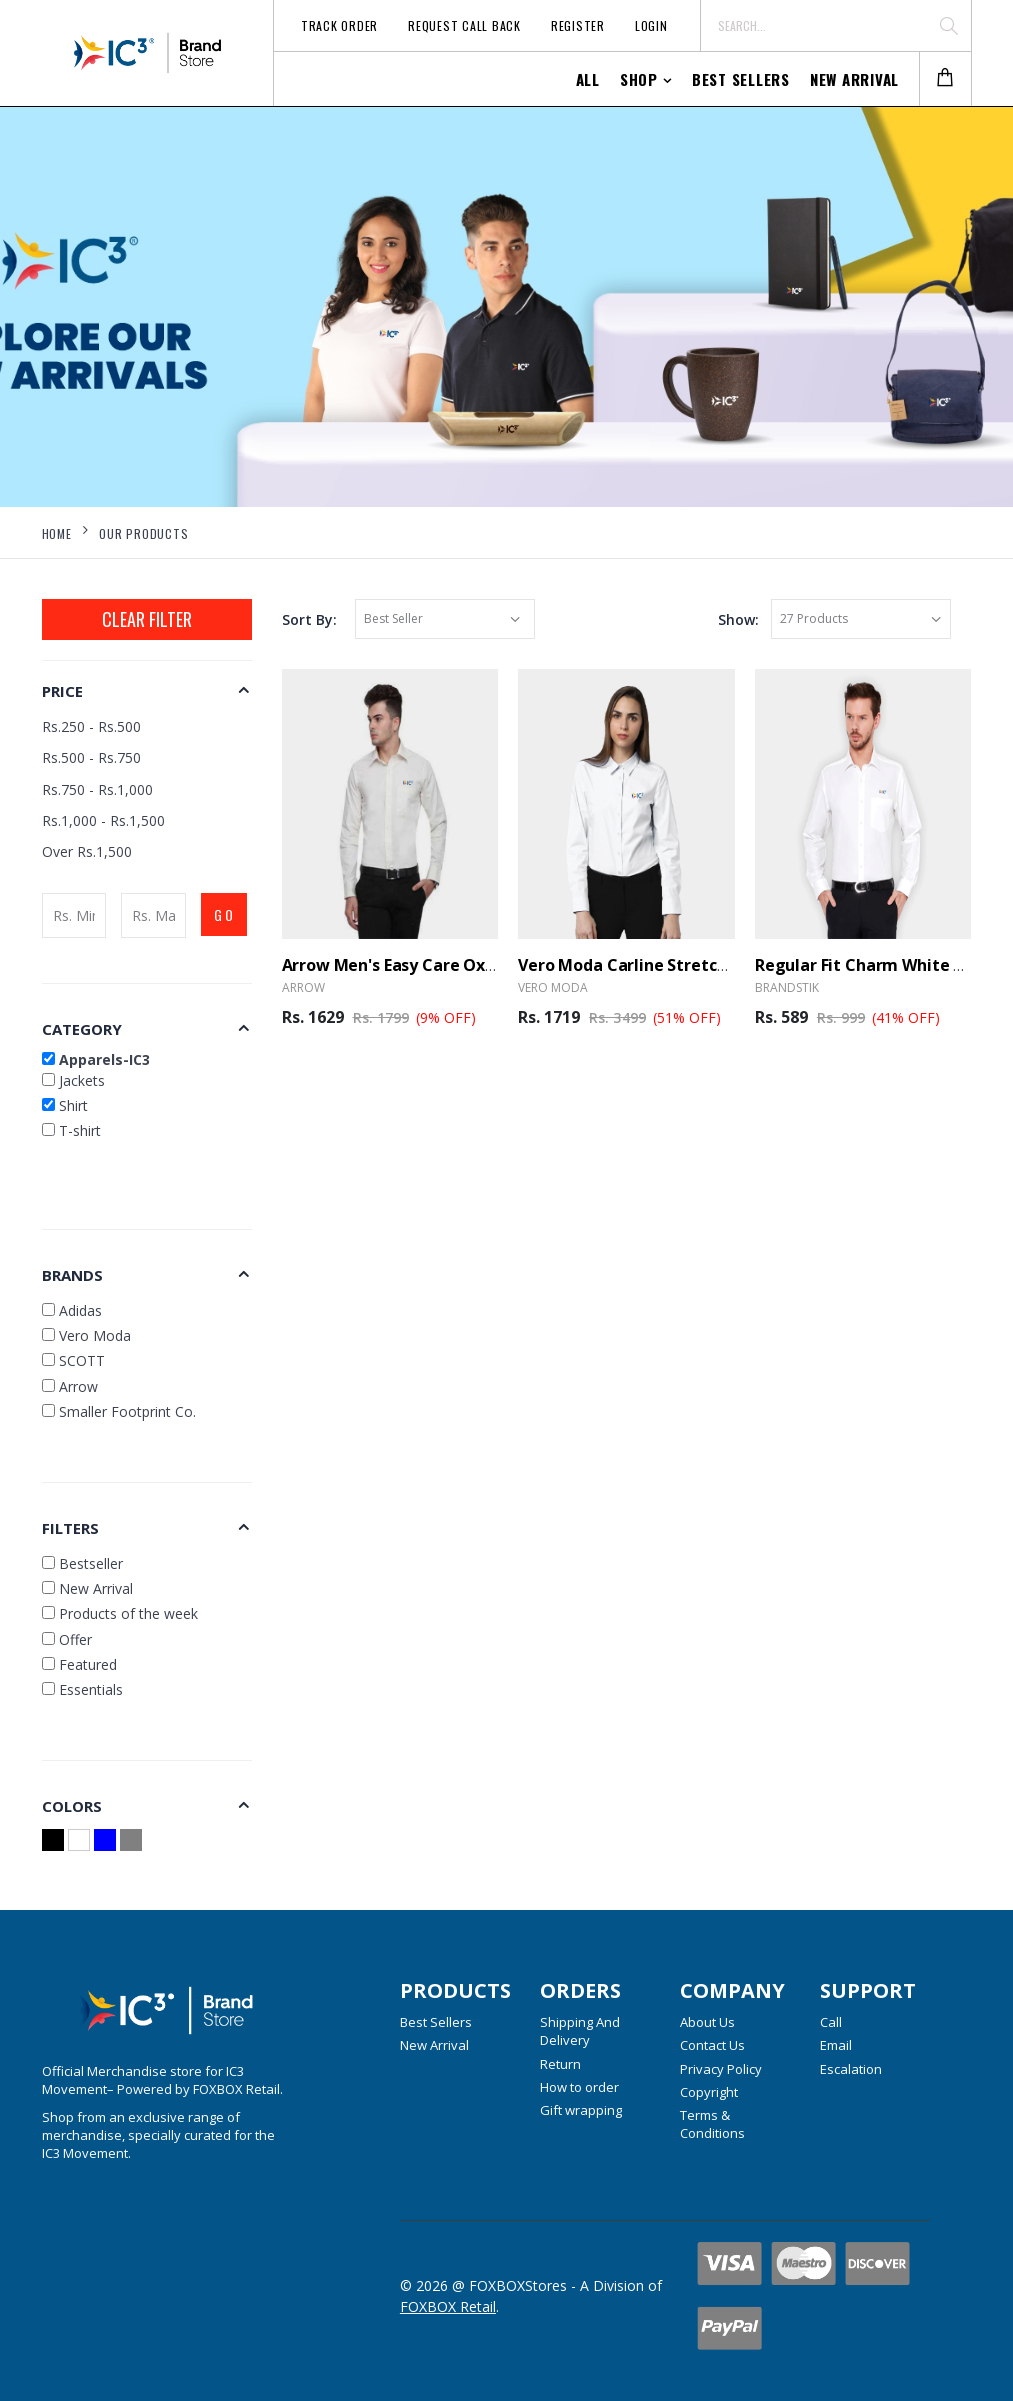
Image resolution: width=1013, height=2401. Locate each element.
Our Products (143, 533)
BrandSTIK (787, 987)
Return (560, 2064)
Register (578, 25)
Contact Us (712, 2045)
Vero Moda (553, 987)
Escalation (851, 2069)
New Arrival (854, 79)
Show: (738, 619)
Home (57, 533)
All (588, 79)
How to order (579, 2087)
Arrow (303, 987)
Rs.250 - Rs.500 (91, 726)
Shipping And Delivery (580, 2031)
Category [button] (82, 1029)
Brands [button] (72, 1275)
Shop (639, 79)
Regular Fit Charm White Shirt (873, 965)
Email (836, 2045)
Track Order (339, 25)
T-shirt (71, 1130)
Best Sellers (741, 79)
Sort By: (309, 619)
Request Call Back (464, 25)
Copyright (709, 2092)
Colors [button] (72, 1806)
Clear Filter (147, 619)
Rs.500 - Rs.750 (91, 757)
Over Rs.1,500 (87, 851)
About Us (707, 2022)
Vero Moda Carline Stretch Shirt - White (673, 965)
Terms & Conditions (712, 2124)
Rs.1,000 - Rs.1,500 (103, 820)
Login (651, 25)
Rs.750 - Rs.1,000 (97, 789)
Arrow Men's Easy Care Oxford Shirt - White (452, 965)
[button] (945, 79)
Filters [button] (70, 1528)
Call (831, 2022)
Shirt (65, 1105)
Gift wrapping (581, 2110)
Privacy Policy (721, 2069)
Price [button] (62, 691)
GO (225, 914)
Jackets (73, 1080)
